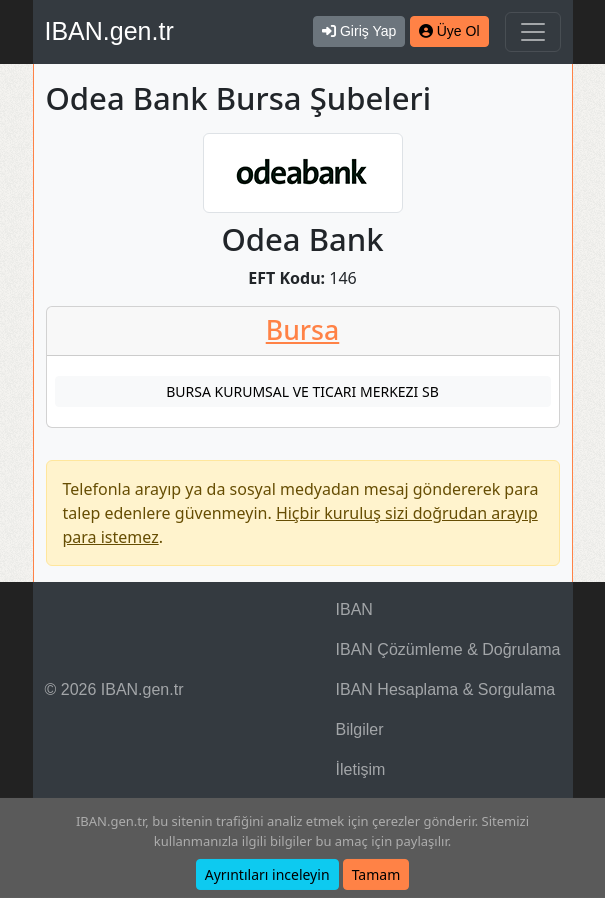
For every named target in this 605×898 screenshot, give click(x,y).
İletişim (361, 769)
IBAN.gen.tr (109, 31)
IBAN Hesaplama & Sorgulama (446, 689)
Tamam (376, 874)
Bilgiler (360, 729)
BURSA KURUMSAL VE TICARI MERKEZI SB (302, 391)
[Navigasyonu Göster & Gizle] (533, 32)
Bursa (303, 330)
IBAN (354, 609)
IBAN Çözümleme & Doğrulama (448, 649)
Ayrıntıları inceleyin (267, 874)
